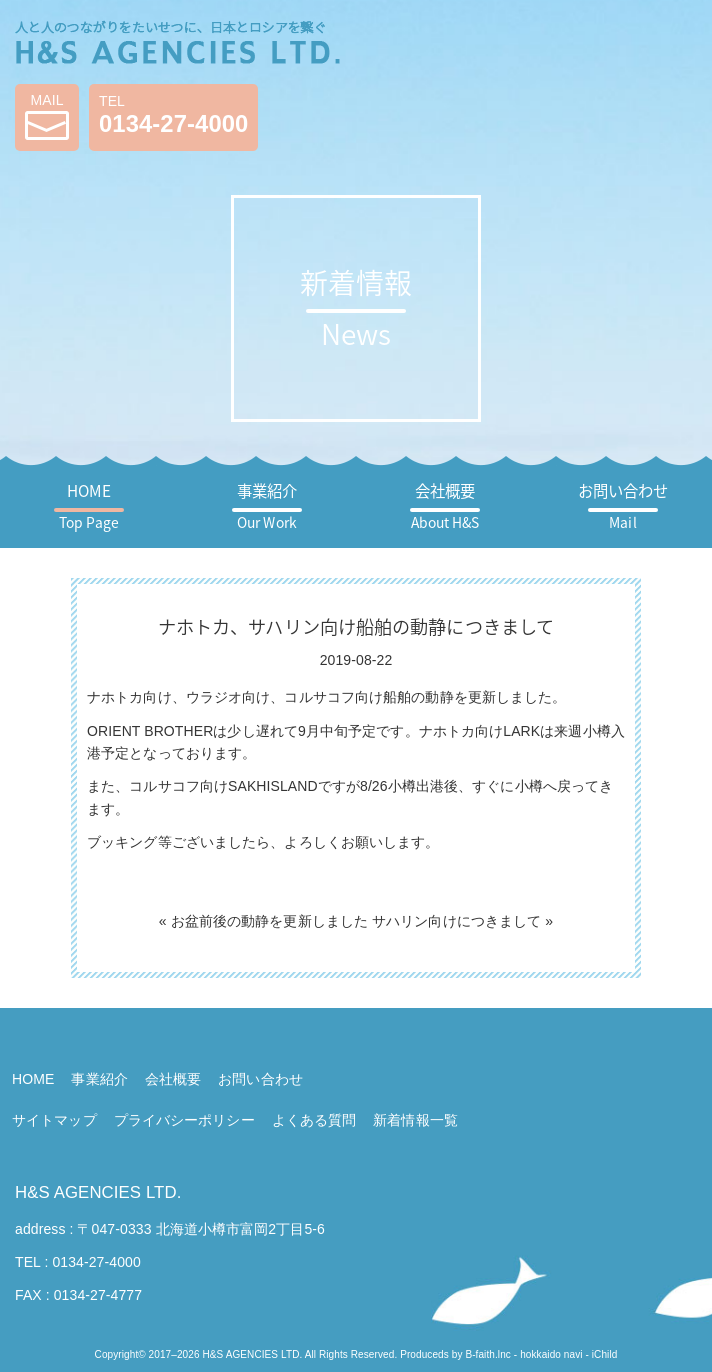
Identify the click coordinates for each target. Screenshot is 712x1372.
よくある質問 (314, 1120)
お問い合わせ (623, 505)
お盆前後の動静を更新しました (269, 921)
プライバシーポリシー (184, 1120)
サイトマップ (54, 1120)
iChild (605, 1354)
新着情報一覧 (415, 1120)
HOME (89, 505)
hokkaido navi (551, 1354)
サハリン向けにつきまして (456, 921)
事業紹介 (267, 505)
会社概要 (445, 505)
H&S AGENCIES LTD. (98, 1192)
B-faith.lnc (488, 1354)
